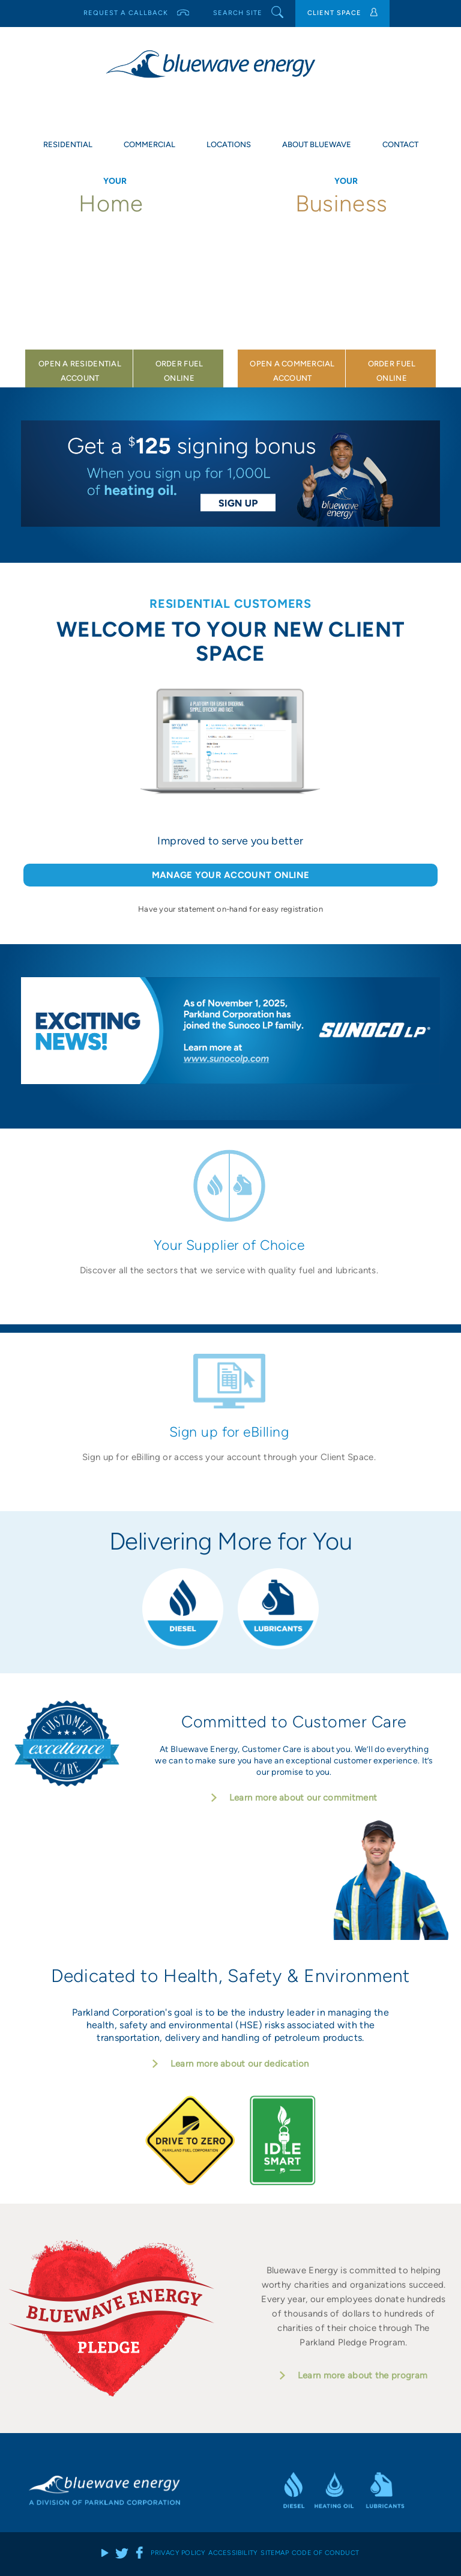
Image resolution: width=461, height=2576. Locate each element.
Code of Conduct (325, 2552)
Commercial (149, 144)
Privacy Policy (178, 2552)
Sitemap (275, 2552)
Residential (67, 144)
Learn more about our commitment (303, 1797)
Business (345, 203)
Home (115, 203)
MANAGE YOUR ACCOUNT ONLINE (231, 875)
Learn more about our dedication (239, 2063)
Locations (228, 144)
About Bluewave (316, 144)
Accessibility (233, 2552)
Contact (400, 144)
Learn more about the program (362, 2374)
